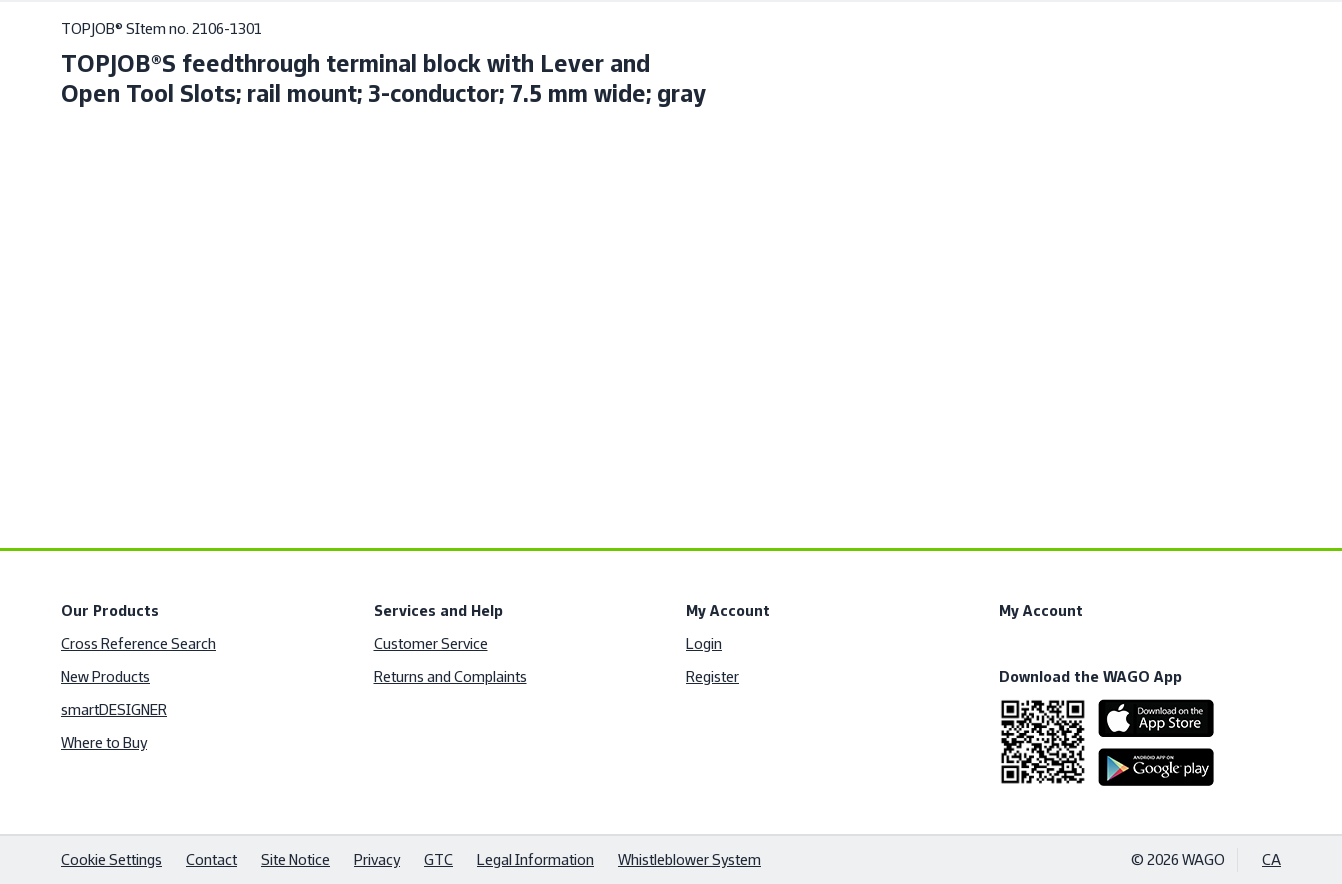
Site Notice (295, 859)
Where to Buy (104, 742)
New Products (105, 676)
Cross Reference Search (138, 643)
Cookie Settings (111, 859)
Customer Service (431, 643)
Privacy (377, 859)
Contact (211, 859)
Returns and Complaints (450, 676)
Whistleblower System (689, 859)
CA (1271, 859)
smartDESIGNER (114, 709)
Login (704, 643)
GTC (438, 859)
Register (712, 676)
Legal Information (535, 859)
